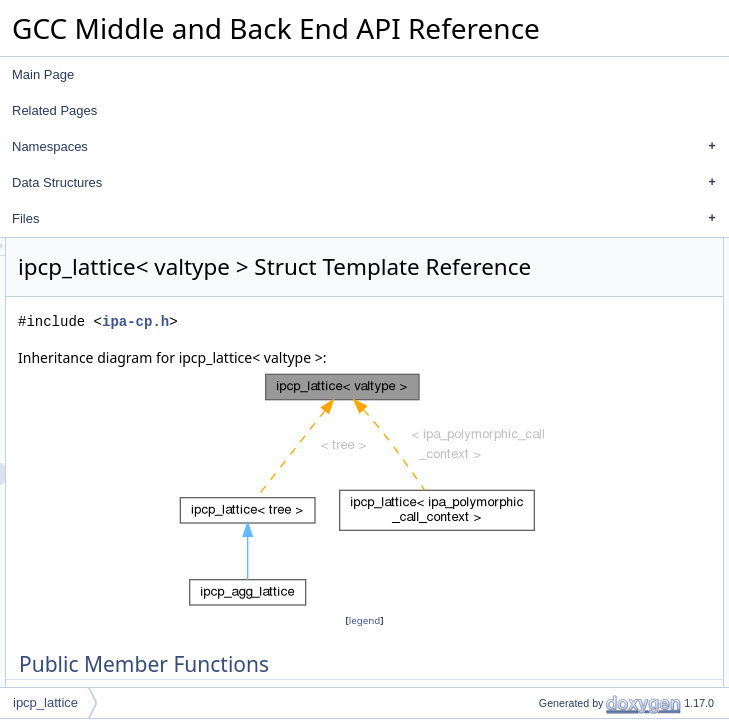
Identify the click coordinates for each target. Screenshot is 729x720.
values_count (584, 425)
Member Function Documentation (621, 513)
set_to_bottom (587, 293)
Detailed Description (586, 491)
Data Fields (563, 381)
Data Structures (369, 183)
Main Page (43, 74)
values (566, 403)
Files (369, 219)
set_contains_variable (607, 315)
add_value (576, 337)
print (560, 359)
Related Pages (54, 110)
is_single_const (590, 271)
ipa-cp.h (385, 377)
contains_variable (595, 447)
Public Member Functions (600, 249)
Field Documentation (588, 645)
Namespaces (369, 147)
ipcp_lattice (45, 702)
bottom (567, 469)
